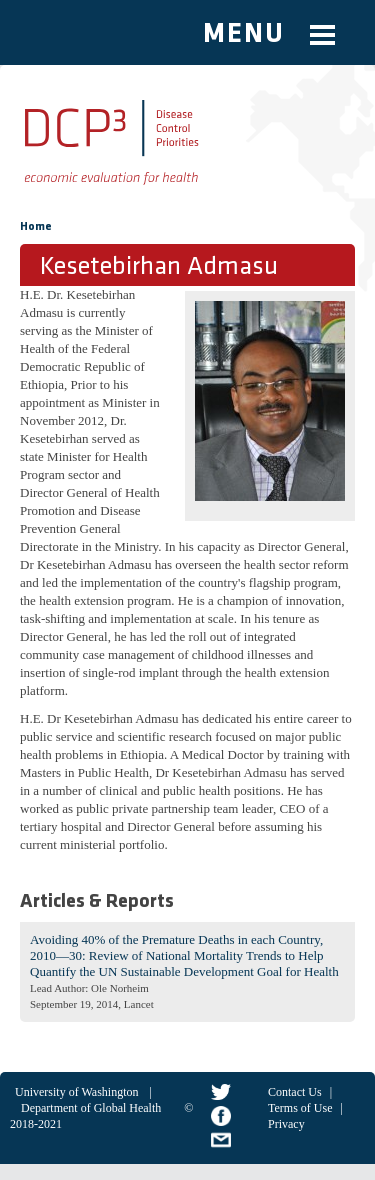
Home (36, 227)
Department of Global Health (91, 1108)
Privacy (286, 1124)
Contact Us (295, 1092)
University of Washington (76, 1092)
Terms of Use (300, 1108)
